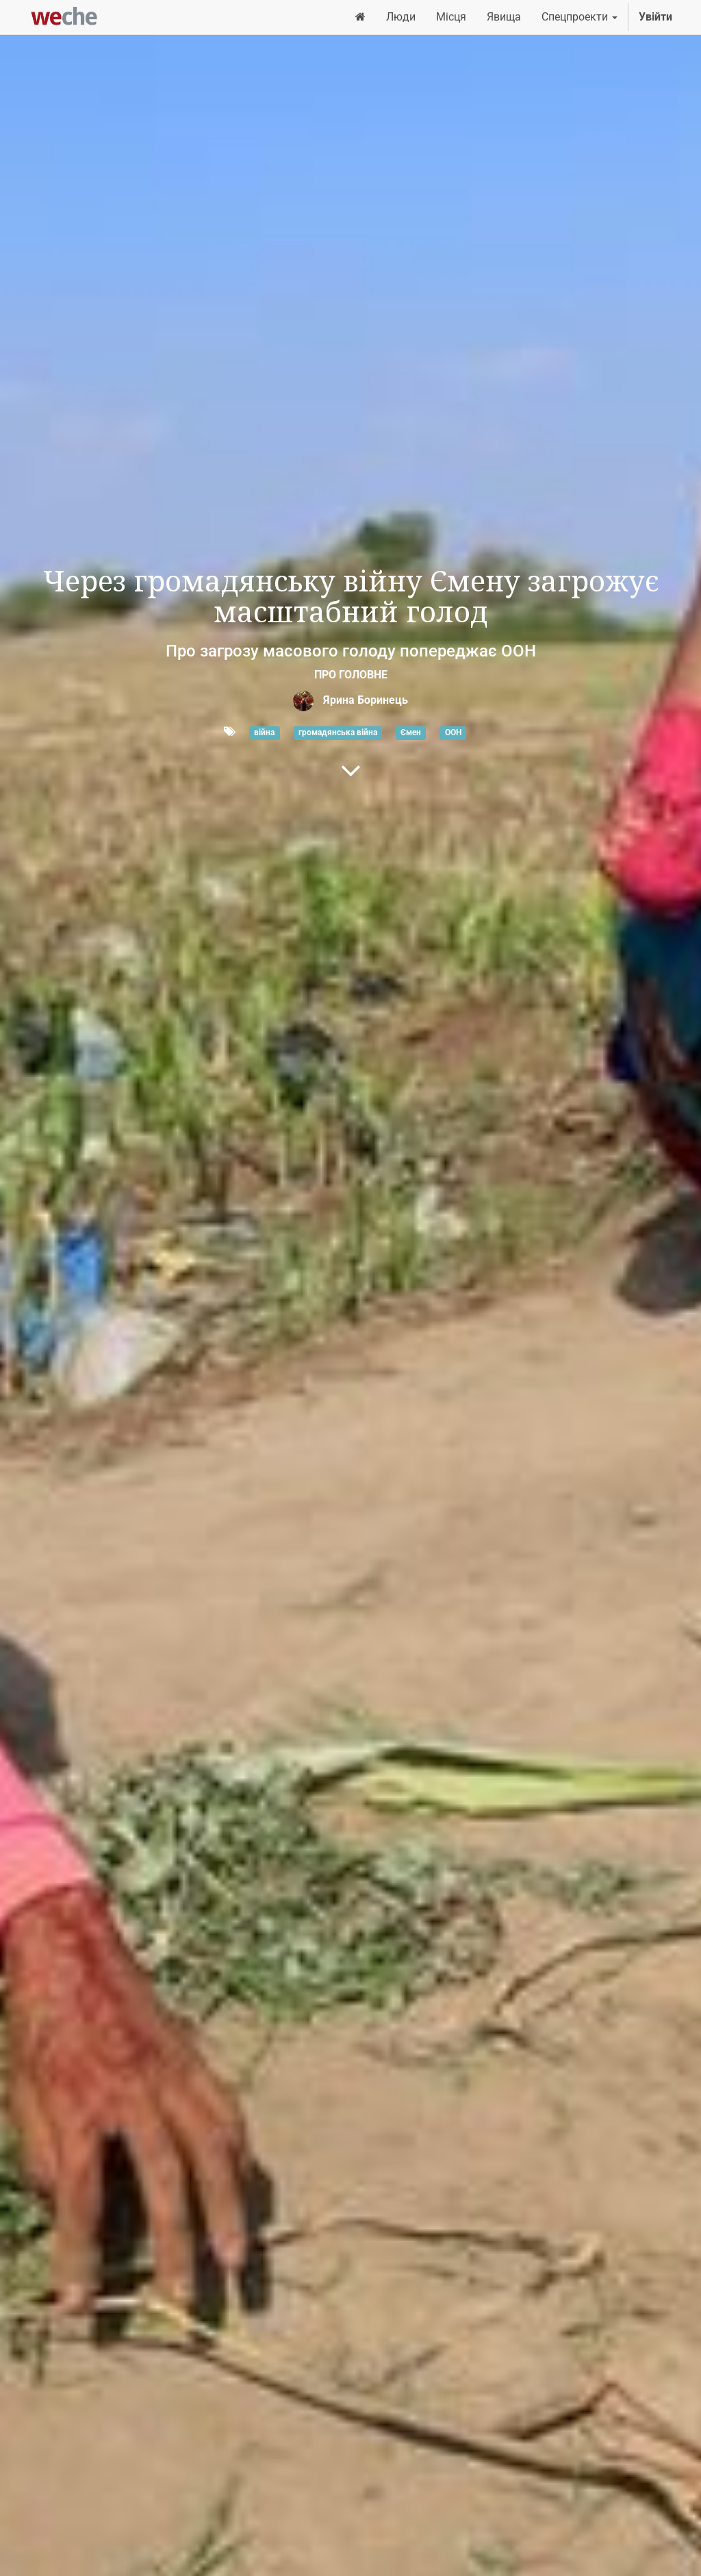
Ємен (410, 732)
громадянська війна (337, 732)
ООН (453, 732)
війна (264, 732)
